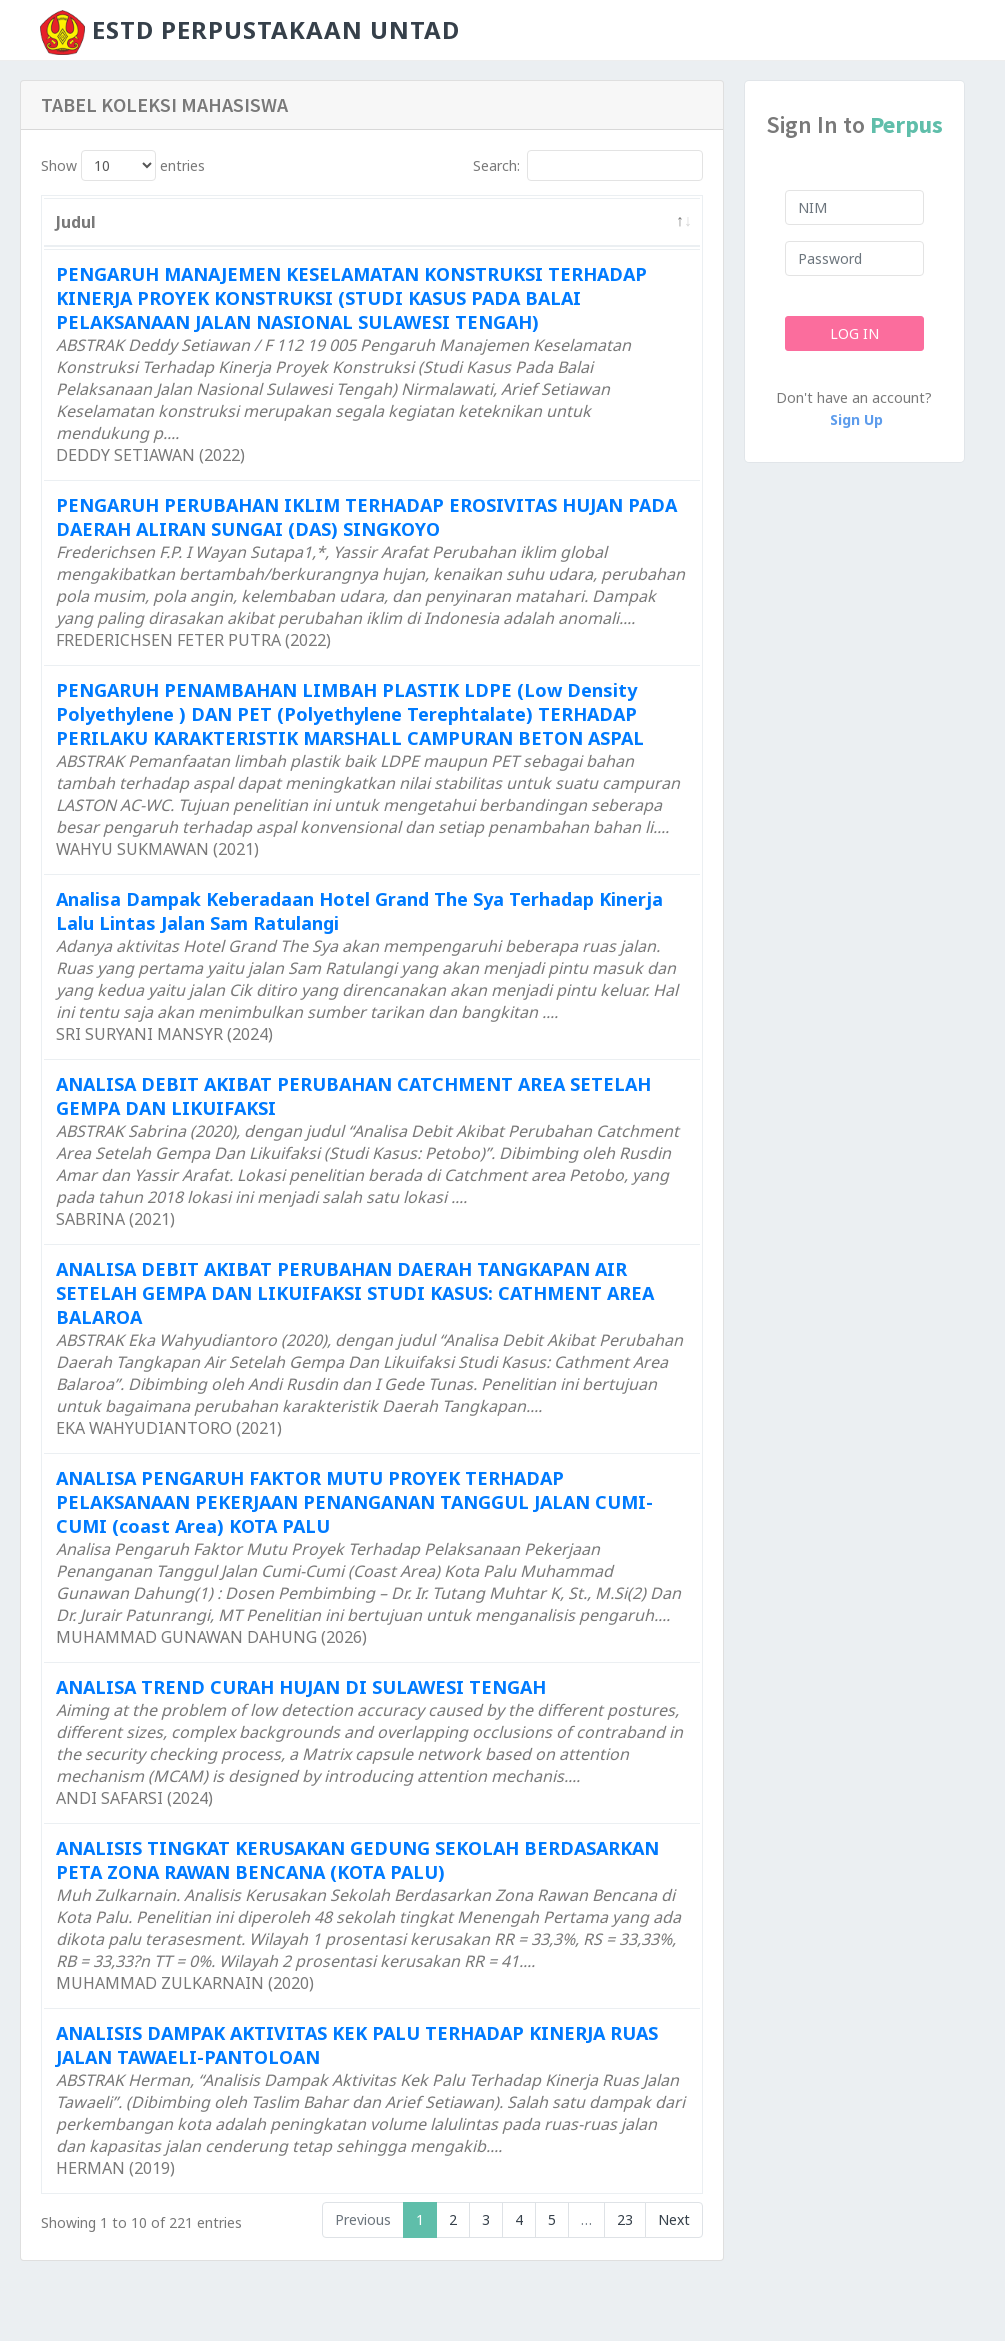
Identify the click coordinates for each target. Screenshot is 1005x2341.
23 (625, 2219)
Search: (588, 165)
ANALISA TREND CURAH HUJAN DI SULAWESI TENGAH (301, 1687)
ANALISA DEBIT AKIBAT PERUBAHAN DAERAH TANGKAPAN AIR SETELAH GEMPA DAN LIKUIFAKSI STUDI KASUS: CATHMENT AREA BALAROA (355, 1293)
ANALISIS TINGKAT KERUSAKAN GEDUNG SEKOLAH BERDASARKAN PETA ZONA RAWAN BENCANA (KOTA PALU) (357, 1860)
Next (674, 2219)
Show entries (123, 165)
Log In (854, 333)
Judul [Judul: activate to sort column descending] (76, 222)
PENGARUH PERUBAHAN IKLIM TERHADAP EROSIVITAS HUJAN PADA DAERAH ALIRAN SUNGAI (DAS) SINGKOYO (366, 517)
